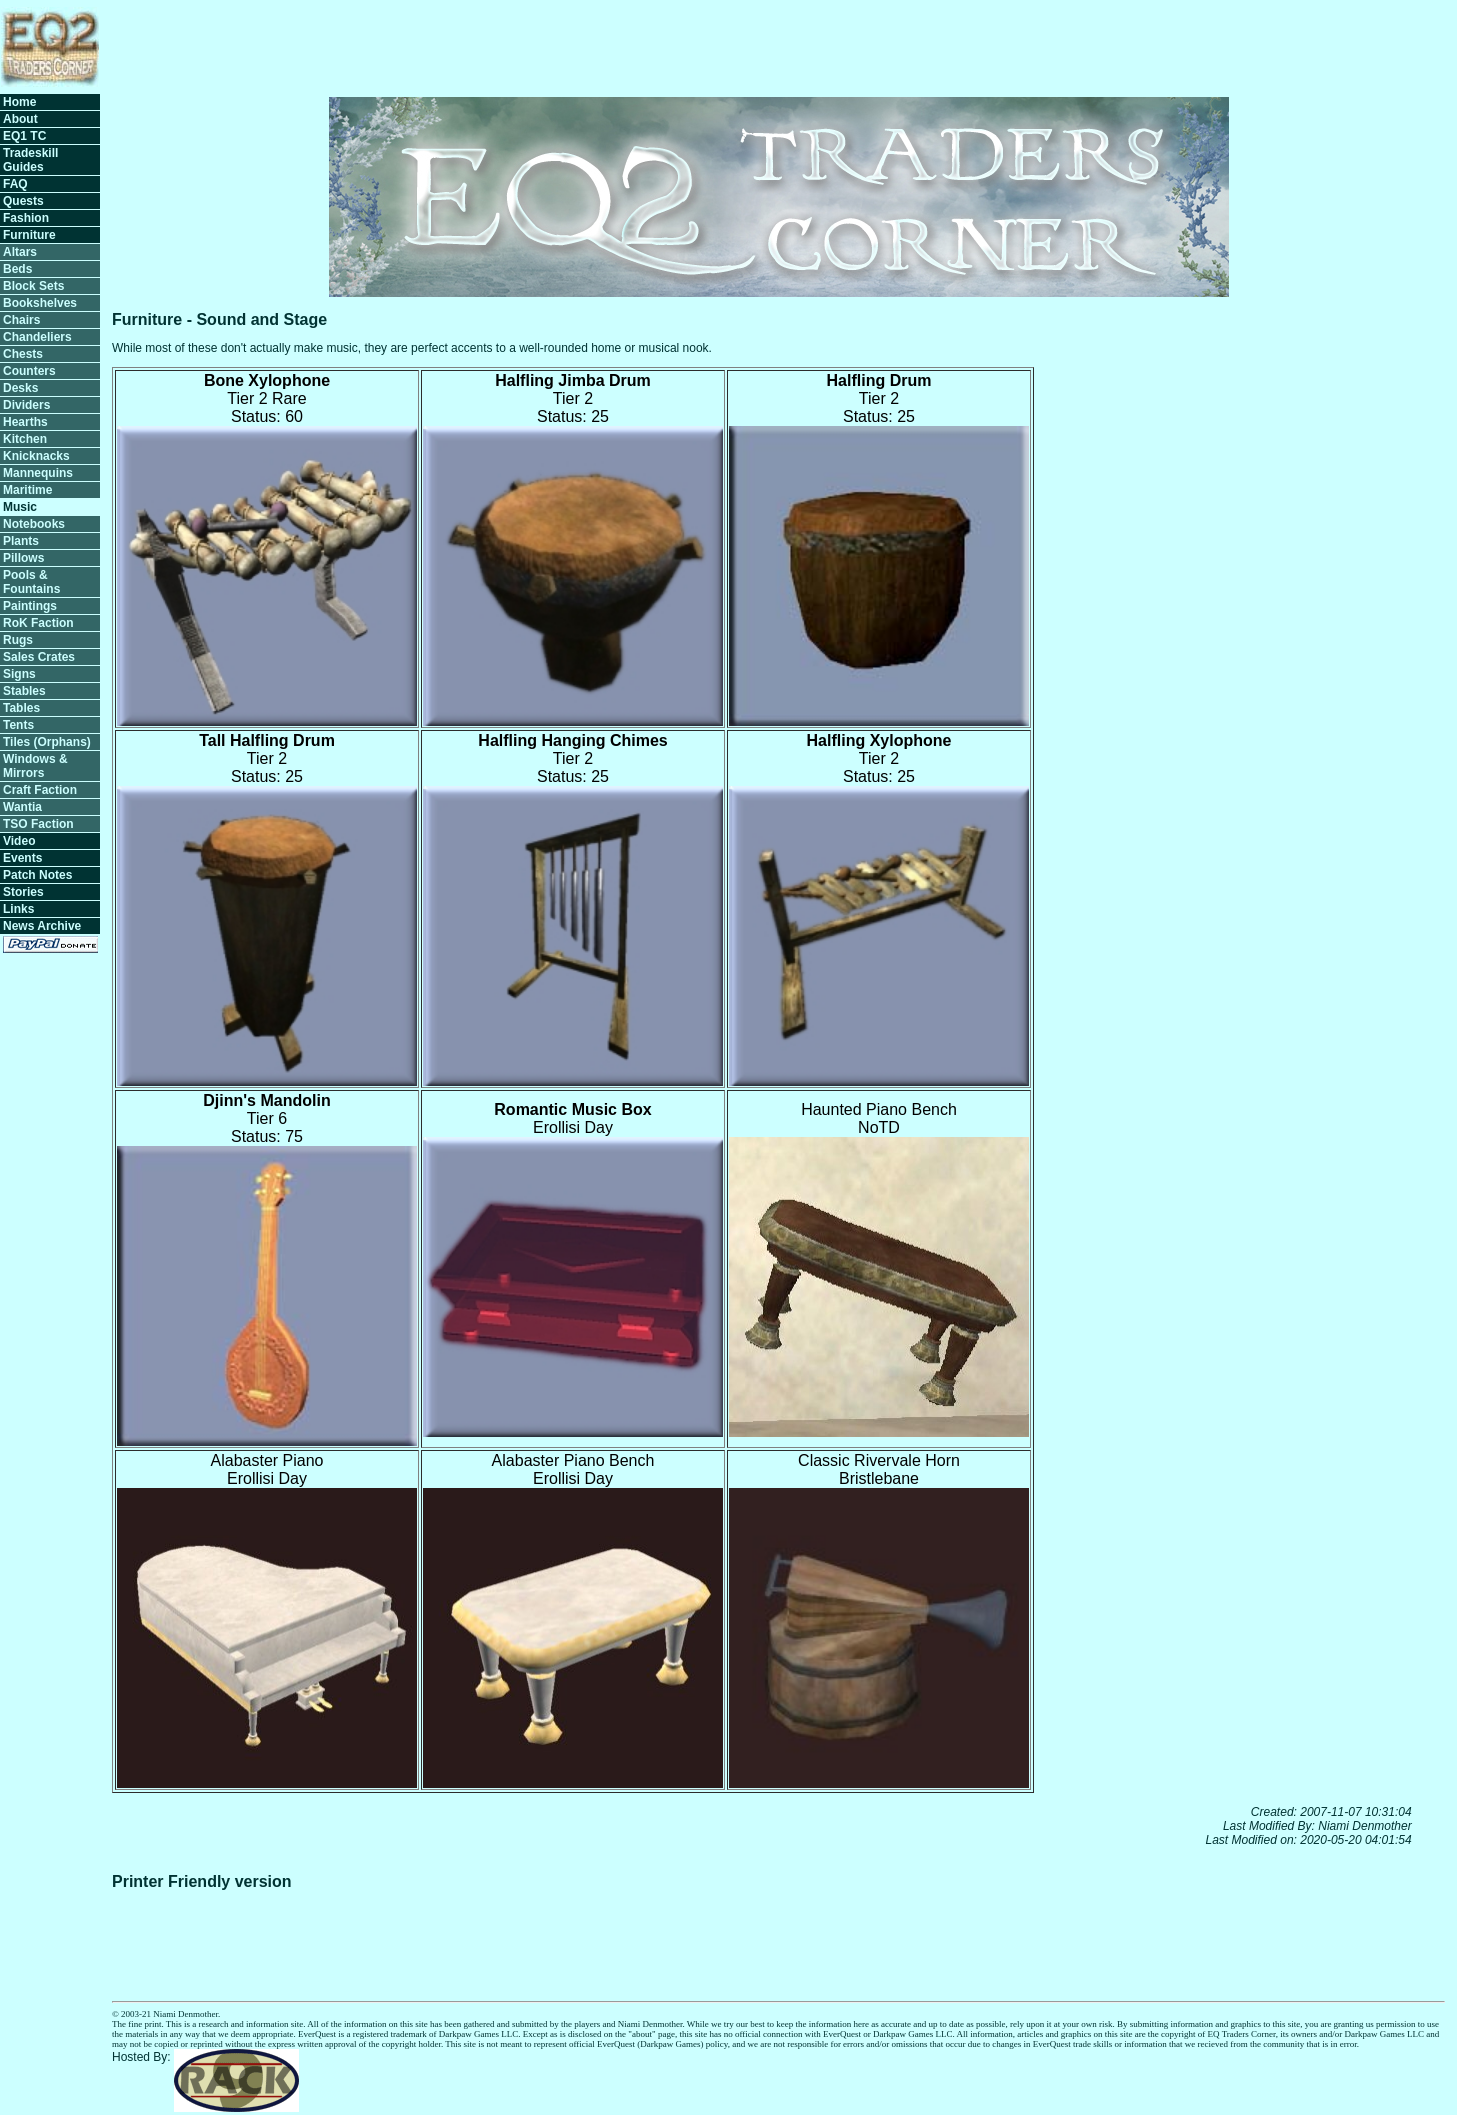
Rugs (18, 640)
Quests (23, 201)
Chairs (21, 320)
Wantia (22, 807)
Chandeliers (37, 337)
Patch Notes (37, 875)
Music (20, 507)
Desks (20, 388)
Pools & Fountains (31, 582)
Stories (23, 892)
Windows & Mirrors (35, 766)
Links (18, 909)
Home (19, 102)
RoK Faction (38, 623)
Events (22, 858)
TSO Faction (38, 824)
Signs (19, 674)
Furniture (29, 235)
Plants (21, 541)
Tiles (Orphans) (47, 742)
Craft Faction (40, 790)
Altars (20, 252)
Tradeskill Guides (30, 160)
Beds (17, 269)
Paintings (30, 606)
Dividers (26, 405)
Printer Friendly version (202, 1881)
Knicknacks (36, 456)
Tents (18, 725)
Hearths (25, 422)
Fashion (26, 218)
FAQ (15, 184)
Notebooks (34, 524)
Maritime (27, 490)
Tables (21, 708)
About (20, 119)
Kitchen (25, 439)
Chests (23, 354)
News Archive (42, 926)
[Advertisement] (1081, 45)
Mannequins (38, 473)
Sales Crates (39, 657)
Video (19, 841)
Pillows (23, 558)
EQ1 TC (24, 136)
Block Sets (33, 286)
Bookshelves (40, 303)
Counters (29, 371)
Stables (24, 691)
